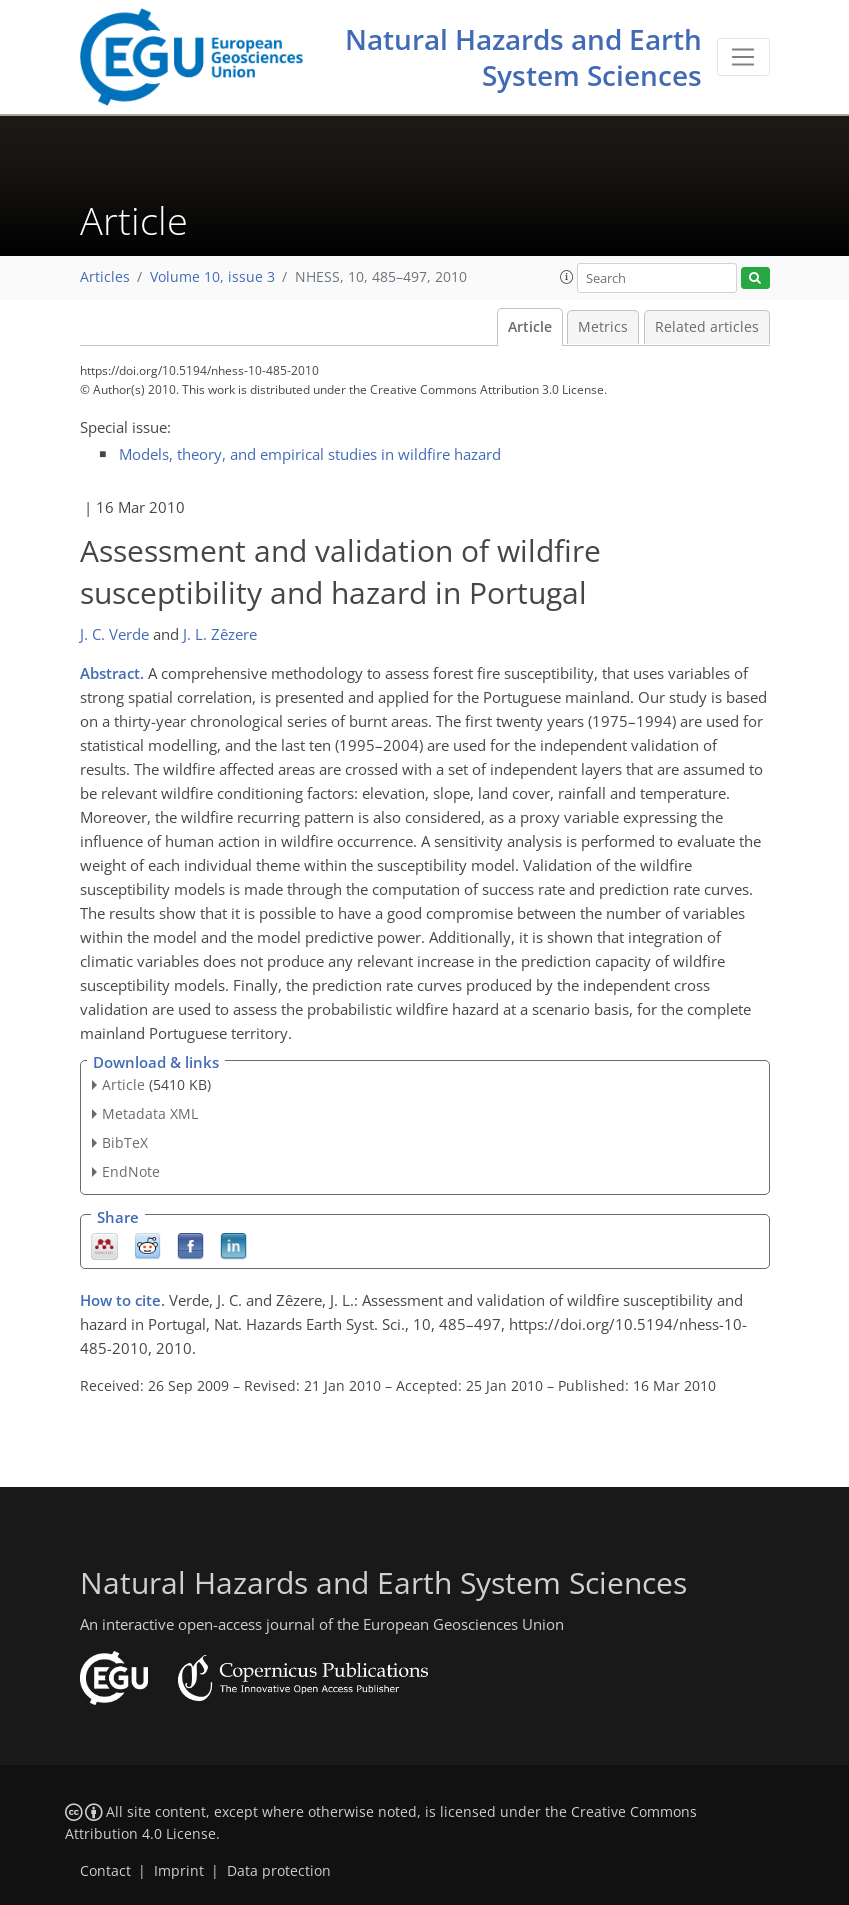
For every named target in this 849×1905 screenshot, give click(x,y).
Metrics (603, 327)
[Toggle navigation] (743, 57)
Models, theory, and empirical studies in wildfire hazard (310, 454)
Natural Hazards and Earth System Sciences (523, 57)
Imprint (179, 1871)
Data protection (279, 1871)
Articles (105, 277)
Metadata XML (150, 1113)
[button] (567, 277)
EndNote (131, 1171)
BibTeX (125, 1142)
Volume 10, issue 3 (212, 277)
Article (530, 327)
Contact (105, 1871)
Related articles (707, 327)
